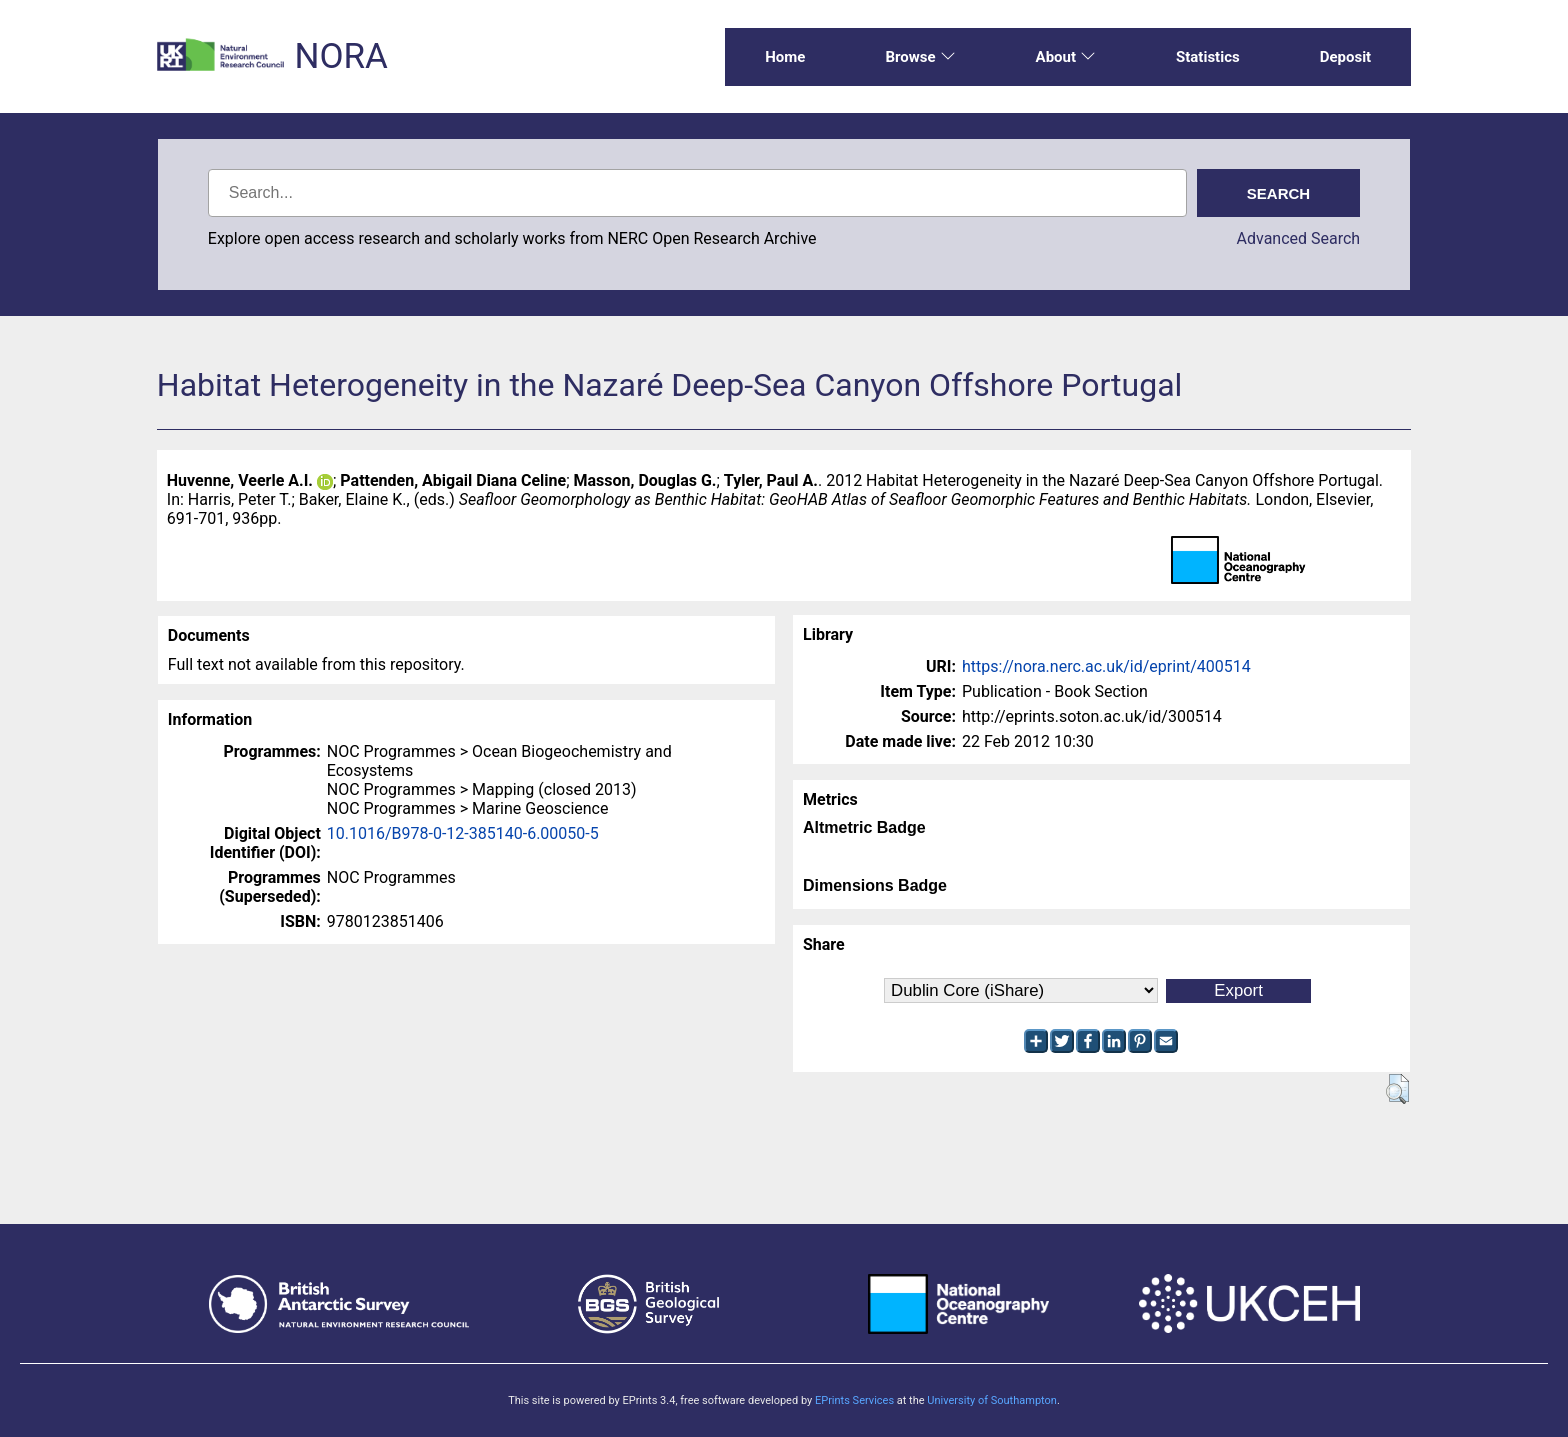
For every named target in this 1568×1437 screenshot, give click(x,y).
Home (785, 57)
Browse (920, 57)
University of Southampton (992, 1400)
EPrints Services (854, 1400)
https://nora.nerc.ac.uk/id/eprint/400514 (1106, 666)
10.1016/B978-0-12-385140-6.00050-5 (463, 833)
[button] (1397, 1089)
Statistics (1208, 57)
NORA (340, 56)
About (1066, 57)
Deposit (1346, 57)
